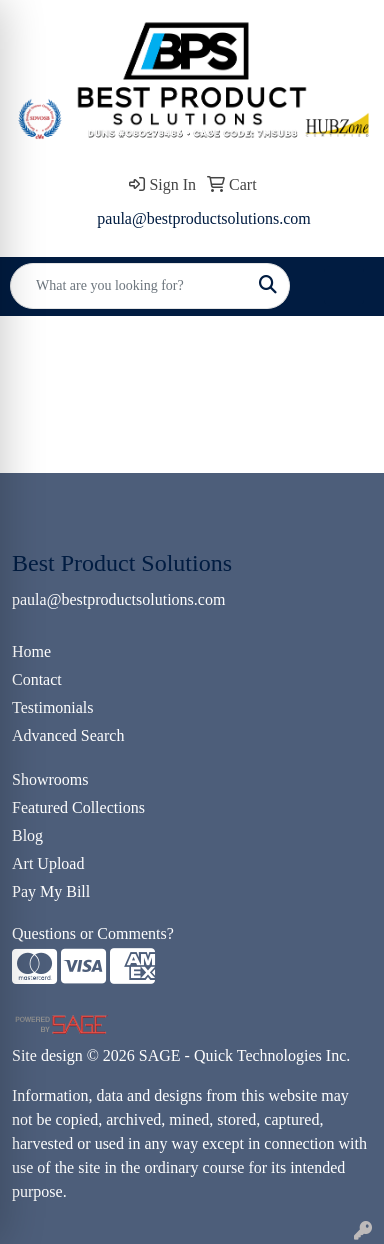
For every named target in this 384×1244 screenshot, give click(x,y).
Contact (37, 679)
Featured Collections (78, 807)
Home (31, 651)
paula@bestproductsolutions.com (203, 218)
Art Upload (48, 863)
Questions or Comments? (93, 933)
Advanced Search (68, 735)
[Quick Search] (129, 286)
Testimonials (53, 707)
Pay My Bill (51, 891)
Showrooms (50, 779)
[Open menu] (344, 286)
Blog (27, 835)
